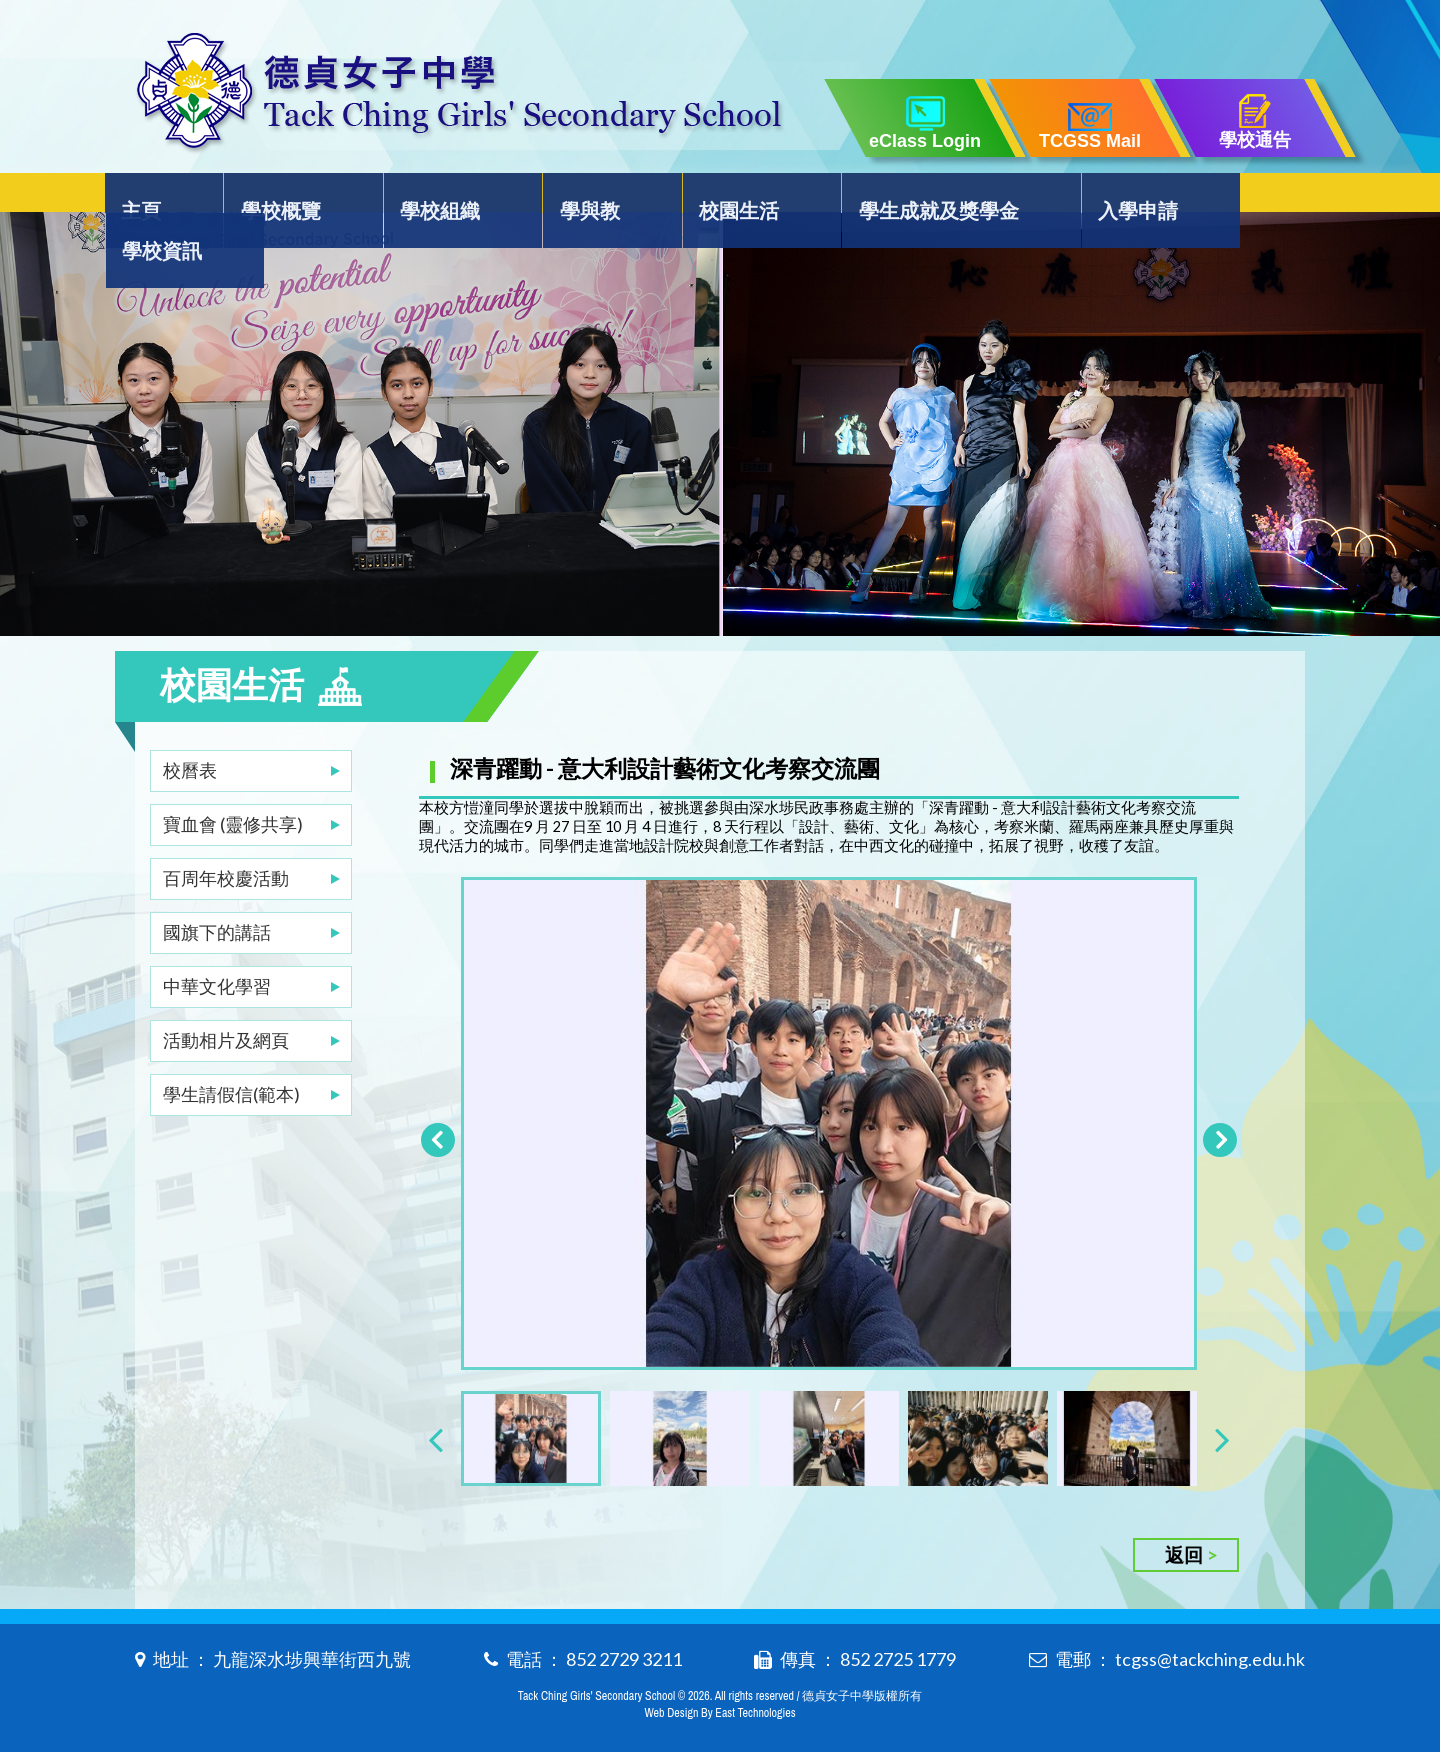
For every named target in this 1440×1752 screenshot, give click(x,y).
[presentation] (435, 1429)
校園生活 (709, 196)
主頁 (157, 196)
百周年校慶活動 (226, 838)
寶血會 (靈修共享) (233, 784)
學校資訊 (1244, 196)
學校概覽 (284, 196)
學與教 (571, 196)
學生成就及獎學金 (902, 196)
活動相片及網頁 (226, 1000)
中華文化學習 (217, 946)
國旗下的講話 (217, 892)
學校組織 (433, 196)
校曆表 (190, 730)
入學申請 (1095, 196)
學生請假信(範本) (231, 1054)
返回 (1184, 1545)
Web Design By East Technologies (719, 1704)
